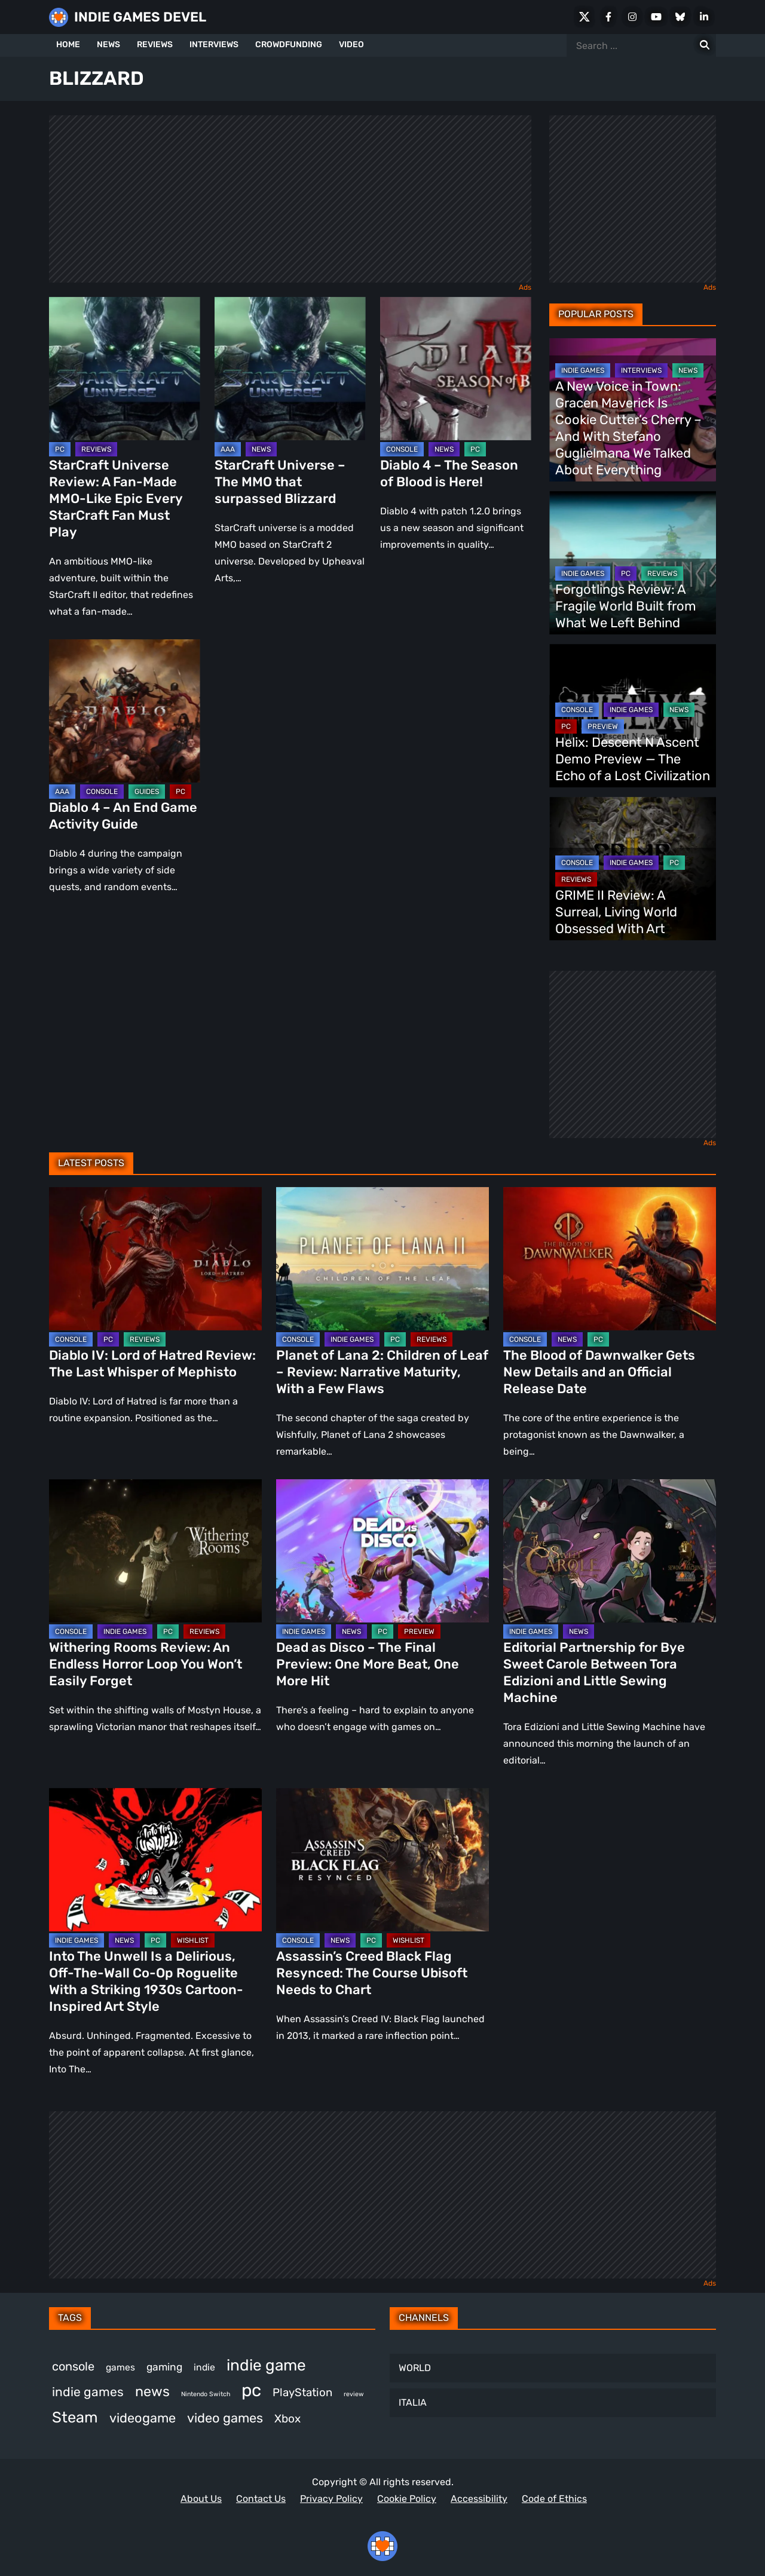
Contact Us (261, 2498)
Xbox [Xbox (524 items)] (287, 2418)
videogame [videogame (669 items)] (142, 2418)
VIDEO (351, 44)
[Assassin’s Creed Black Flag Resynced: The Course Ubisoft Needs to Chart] (382, 1859)
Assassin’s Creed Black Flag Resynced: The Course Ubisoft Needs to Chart (371, 1973)
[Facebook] (608, 17)
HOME (68, 44)
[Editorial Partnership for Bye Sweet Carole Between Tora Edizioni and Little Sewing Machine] (609, 1551)
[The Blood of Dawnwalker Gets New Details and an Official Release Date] (609, 1258)
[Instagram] (632, 17)
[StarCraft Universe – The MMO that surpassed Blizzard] (290, 368)
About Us (201, 2498)
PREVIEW (602, 726)
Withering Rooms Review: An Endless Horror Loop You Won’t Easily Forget (145, 1664)
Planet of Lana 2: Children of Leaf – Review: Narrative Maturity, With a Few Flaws (382, 1372)
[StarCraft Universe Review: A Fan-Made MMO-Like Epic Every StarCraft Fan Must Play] (124, 368)
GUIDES (146, 791)
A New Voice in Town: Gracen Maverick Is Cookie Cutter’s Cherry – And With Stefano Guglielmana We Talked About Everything (628, 428)
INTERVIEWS (213, 44)
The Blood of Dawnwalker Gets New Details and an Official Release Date (599, 1372)
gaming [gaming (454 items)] (164, 2367)
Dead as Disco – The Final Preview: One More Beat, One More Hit (367, 1664)
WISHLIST (193, 1940)
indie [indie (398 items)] (204, 2367)
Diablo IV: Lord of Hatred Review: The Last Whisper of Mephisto (152, 1363)
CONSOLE (402, 449)
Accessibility (479, 2498)
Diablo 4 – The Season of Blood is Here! (449, 473)
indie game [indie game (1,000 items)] (266, 2365)
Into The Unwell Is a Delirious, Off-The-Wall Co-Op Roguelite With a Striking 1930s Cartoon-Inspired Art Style (146, 1981)
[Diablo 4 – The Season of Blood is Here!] (455, 368)
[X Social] (584, 17)
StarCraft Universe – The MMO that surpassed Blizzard (280, 482)
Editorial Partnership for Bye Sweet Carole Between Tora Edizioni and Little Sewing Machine (594, 1672)
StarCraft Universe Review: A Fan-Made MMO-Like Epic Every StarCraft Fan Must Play (115, 498)
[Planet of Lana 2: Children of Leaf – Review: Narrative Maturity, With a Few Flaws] (382, 1258)
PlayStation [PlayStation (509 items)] (302, 2392)
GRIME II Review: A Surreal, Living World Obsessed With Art (616, 912)
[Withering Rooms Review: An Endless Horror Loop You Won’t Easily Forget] (155, 1551)
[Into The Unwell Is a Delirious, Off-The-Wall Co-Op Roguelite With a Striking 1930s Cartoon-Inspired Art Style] (155, 1859)
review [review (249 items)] (354, 2394)
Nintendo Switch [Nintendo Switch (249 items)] (205, 2394)
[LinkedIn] (704, 17)
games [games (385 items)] (120, 2367)
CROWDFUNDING (288, 44)
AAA (228, 449)
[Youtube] (656, 17)
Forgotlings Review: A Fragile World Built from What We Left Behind (625, 606)
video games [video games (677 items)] (225, 2418)
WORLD (415, 2367)
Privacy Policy (331, 2498)
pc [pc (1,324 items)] (251, 2390)
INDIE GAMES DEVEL (140, 17)
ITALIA (413, 2402)
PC (60, 449)
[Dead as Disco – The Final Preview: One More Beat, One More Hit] (382, 1551)
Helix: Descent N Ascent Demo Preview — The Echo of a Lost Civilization (632, 759)
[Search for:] (704, 45)
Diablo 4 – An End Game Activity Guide (123, 815)
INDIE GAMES (582, 370)
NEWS (108, 44)
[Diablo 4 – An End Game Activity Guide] (124, 711)
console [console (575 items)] (73, 2366)
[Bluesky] (680, 17)
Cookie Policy (406, 2498)
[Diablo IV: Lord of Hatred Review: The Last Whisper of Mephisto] (155, 1258)
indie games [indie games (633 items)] (88, 2391)
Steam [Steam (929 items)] (75, 2417)
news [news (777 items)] (152, 2391)
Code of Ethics (554, 2498)
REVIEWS (155, 44)
